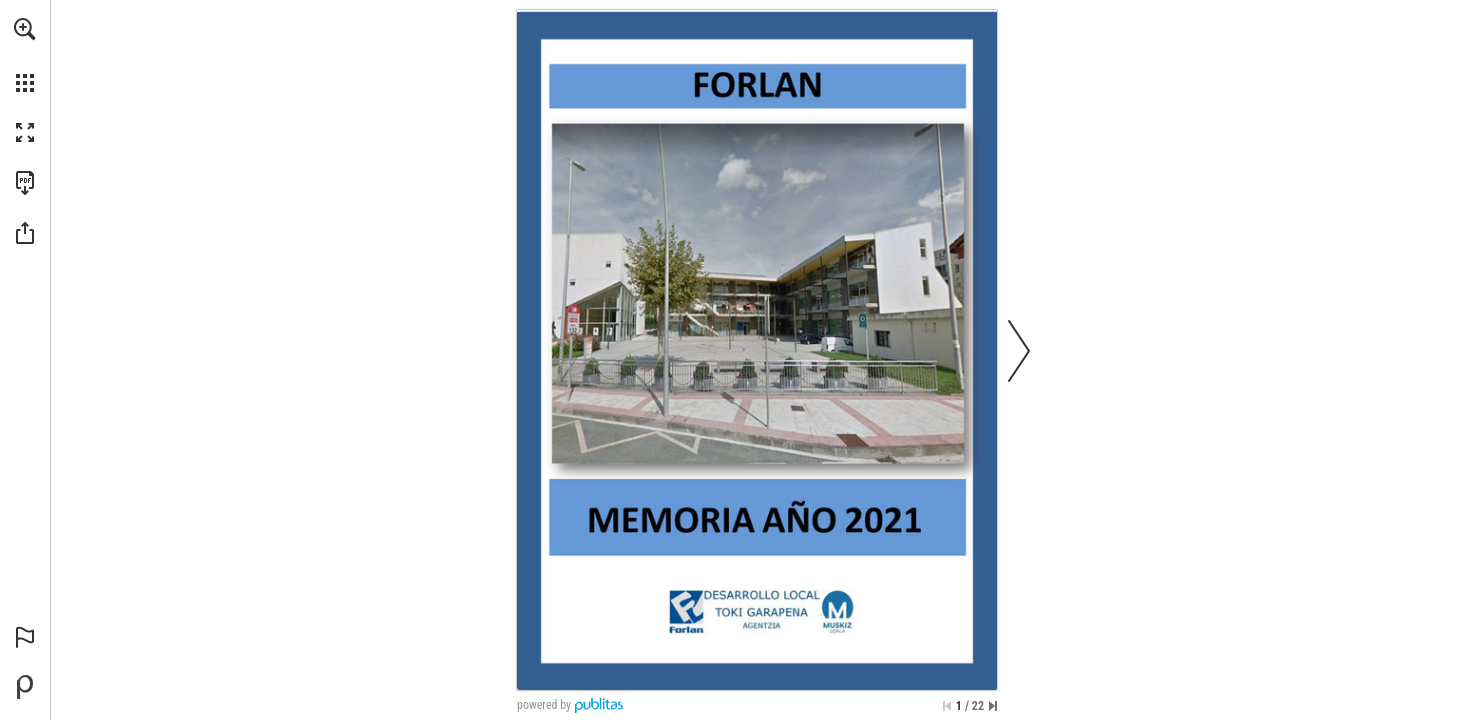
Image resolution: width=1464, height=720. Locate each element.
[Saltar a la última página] (993, 706)
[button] (25, 29)
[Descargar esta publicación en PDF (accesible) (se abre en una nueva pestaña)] (25, 183)
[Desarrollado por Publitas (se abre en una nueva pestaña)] (25, 687)
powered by (544, 705)
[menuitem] (25, 55)
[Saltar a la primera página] (947, 706)
